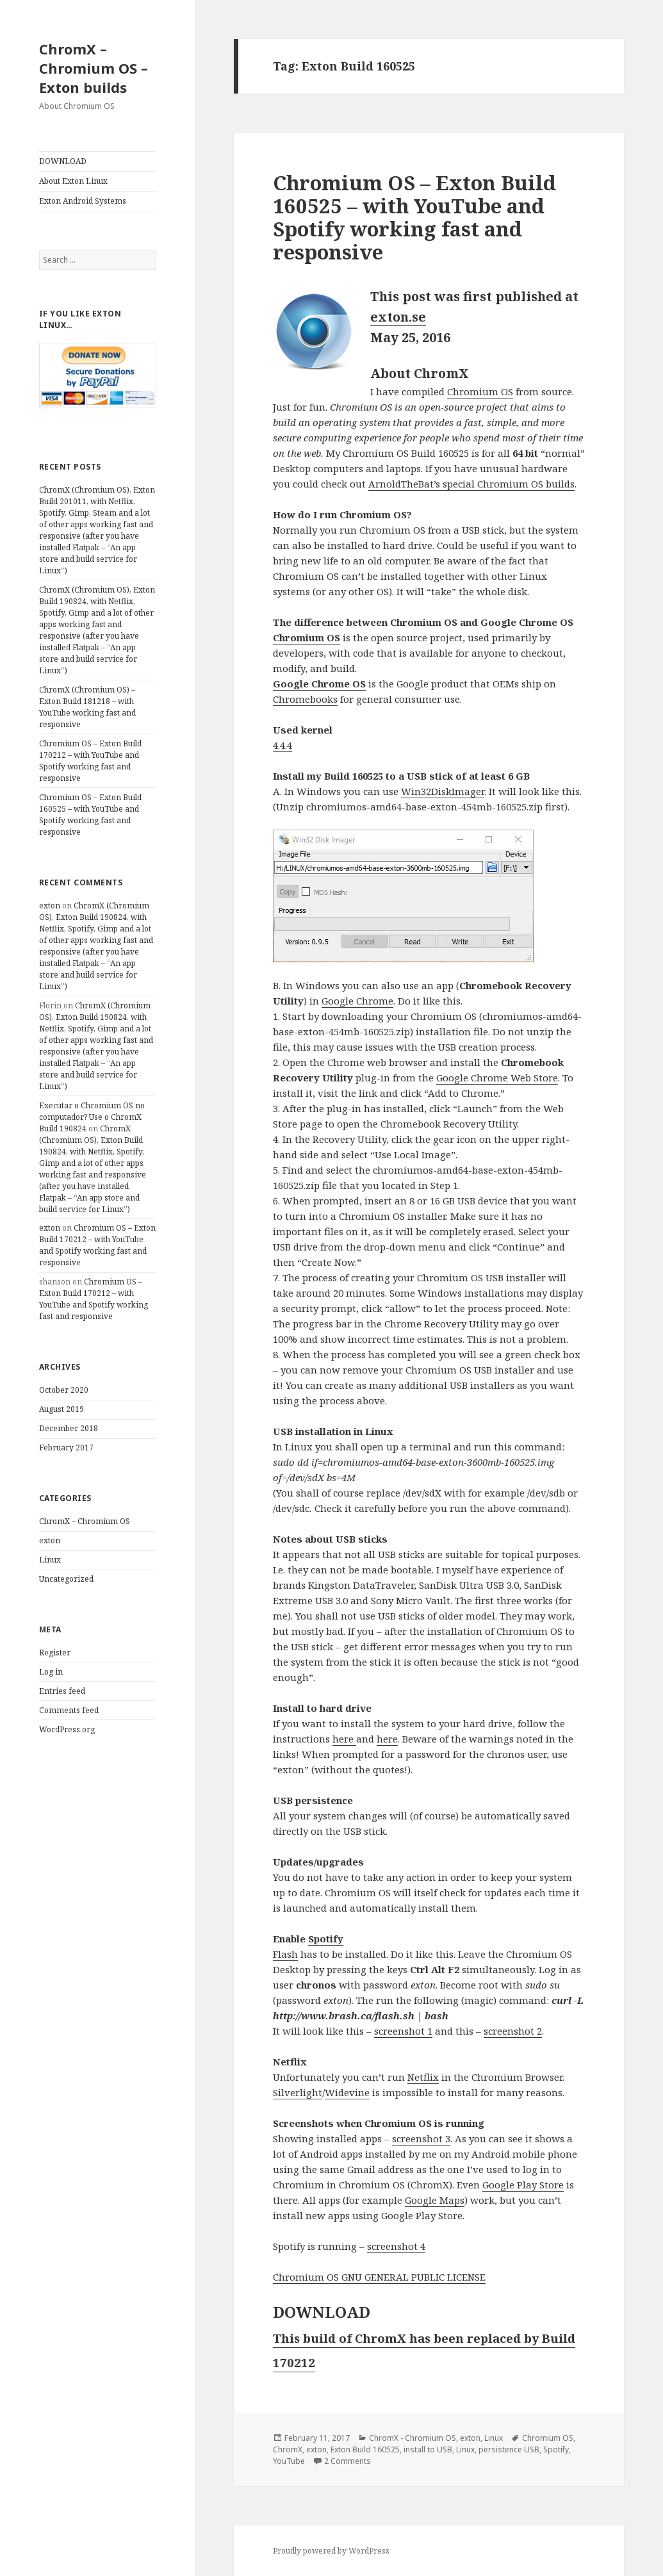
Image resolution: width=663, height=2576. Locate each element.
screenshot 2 (513, 2030)
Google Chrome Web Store (497, 1077)
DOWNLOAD (62, 161)
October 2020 (63, 1389)
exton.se (398, 316)
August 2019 (61, 1409)
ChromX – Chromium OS (84, 1521)
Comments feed (69, 1710)
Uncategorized (66, 1578)
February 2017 (66, 1447)
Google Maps (434, 2200)
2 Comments (347, 2461)
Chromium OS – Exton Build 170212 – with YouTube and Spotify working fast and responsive (90, 760)
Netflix (423, 2077)
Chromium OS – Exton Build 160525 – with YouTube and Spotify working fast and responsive (90, 814)
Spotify (325, 1938)
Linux (50, 1559)
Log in (51, 1671)
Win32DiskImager (442, 791)
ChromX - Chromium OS (412, 2437)
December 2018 (68, 1428)
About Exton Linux (73, 181)
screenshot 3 (421, 2138)
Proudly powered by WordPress (331, 2550)
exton (49, 905)
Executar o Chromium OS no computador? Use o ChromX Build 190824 (92, 1117)
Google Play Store (523, 2184)
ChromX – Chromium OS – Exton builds (93, 68)
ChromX (287, 2449)
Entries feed (62, 1691)
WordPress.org (67, 1729)
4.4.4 (282, 745)
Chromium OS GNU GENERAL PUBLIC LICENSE (379, 2276)
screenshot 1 (403, 2030)
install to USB (428, 2449)
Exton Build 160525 (365, 2449)
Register (54, 1652)
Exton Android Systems (82, 200)
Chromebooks (305, 699)
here (344, 1738)
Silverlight (297, 2092)
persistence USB (509, 2449)
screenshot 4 (396, 2246)
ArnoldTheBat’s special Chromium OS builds (471, 483)
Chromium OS (480, 391)
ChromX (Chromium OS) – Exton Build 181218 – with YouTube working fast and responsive (87, 707)
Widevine (347, 2092)
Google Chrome (357, 1000)
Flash (285, 1954)
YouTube (289, 2461)
